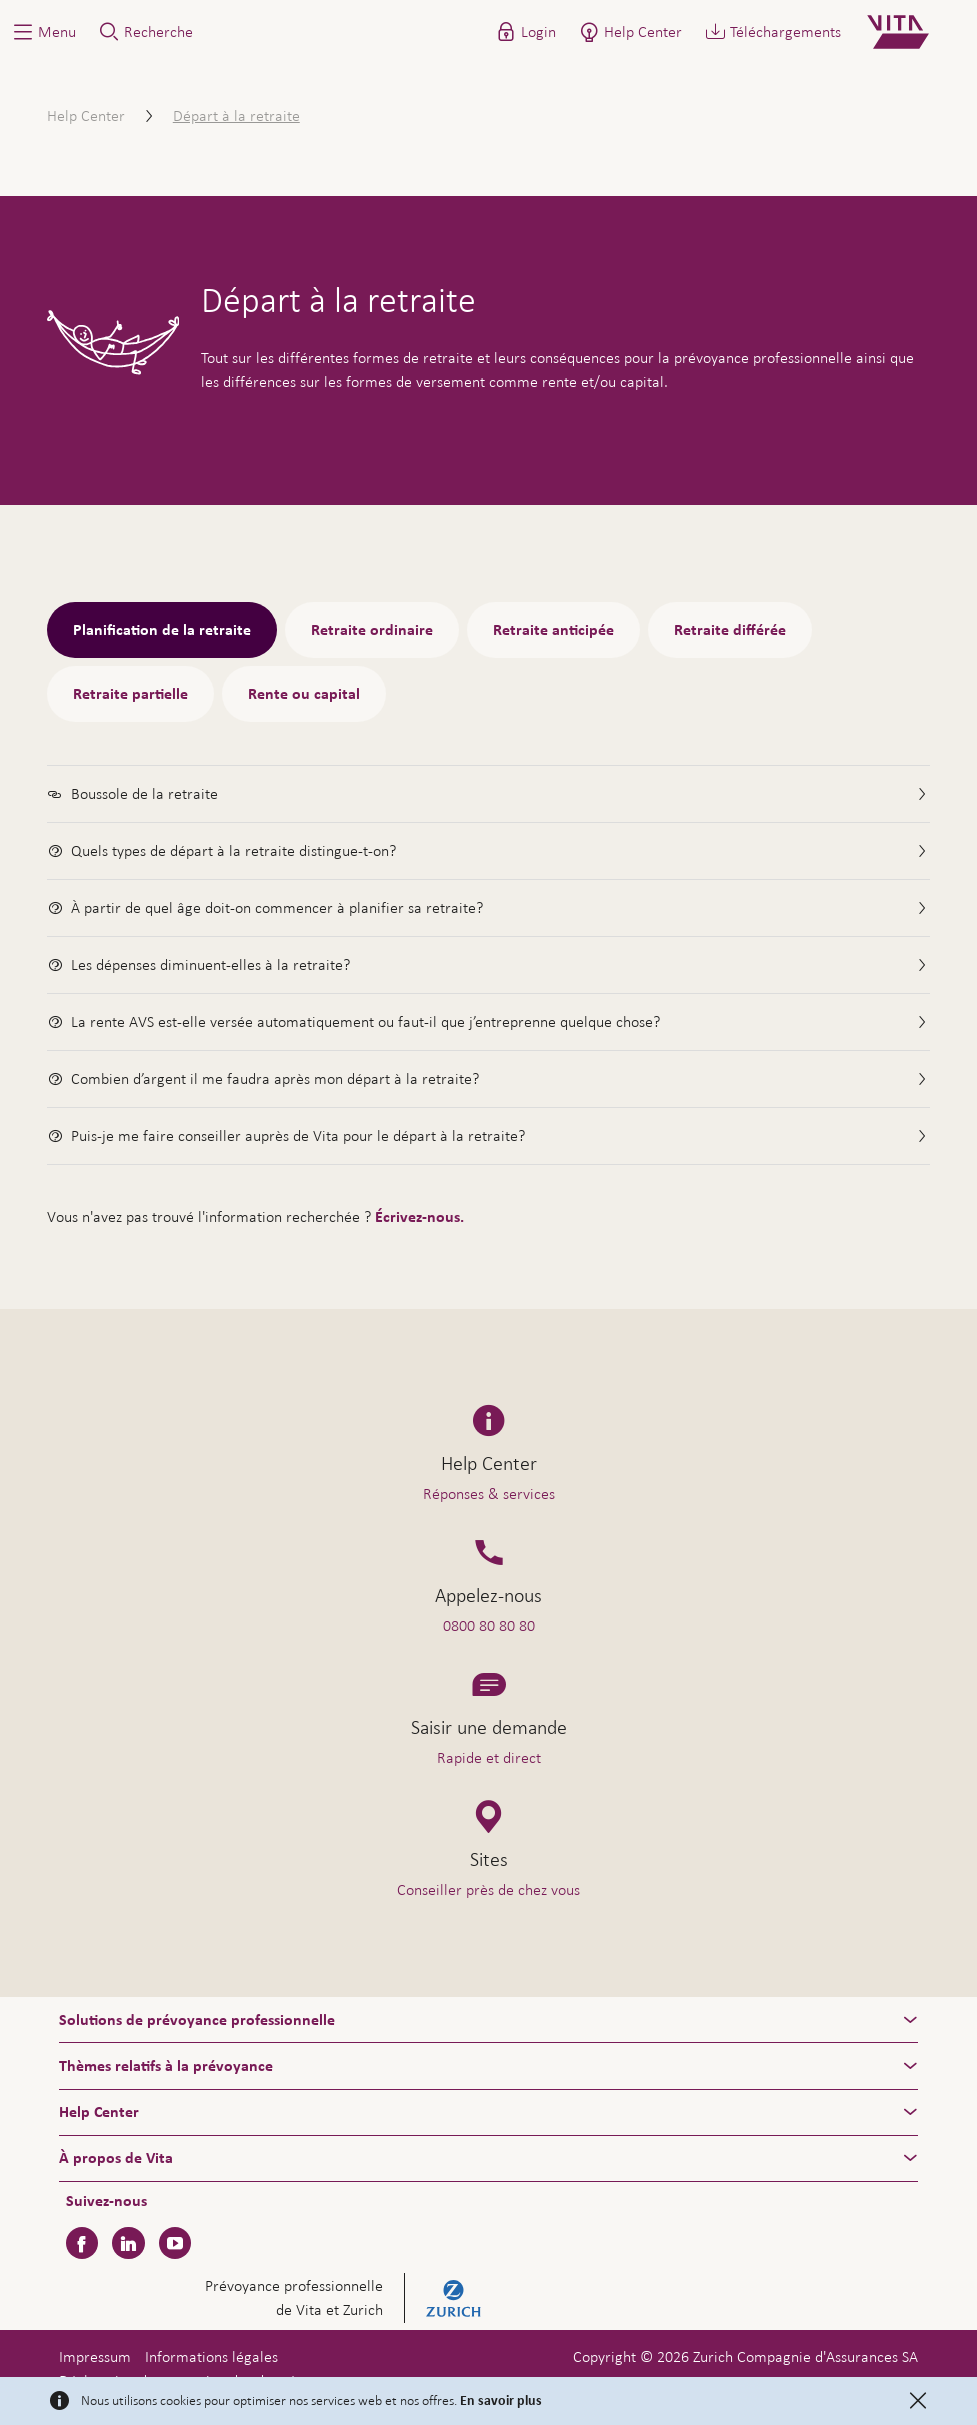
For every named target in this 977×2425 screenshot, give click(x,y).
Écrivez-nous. (419, 1217)
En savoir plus (501, 2401)
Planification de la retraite (162, 630)
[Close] (918, 2401)
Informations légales (211, 2356)
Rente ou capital (304, 694)
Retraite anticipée (553, 630)
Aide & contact (833, 2368)
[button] (43, 32)
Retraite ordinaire (372, 630)
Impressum (95, 2356)
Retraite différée (730, 630)
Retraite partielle (130, 694)
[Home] (914, 32)
